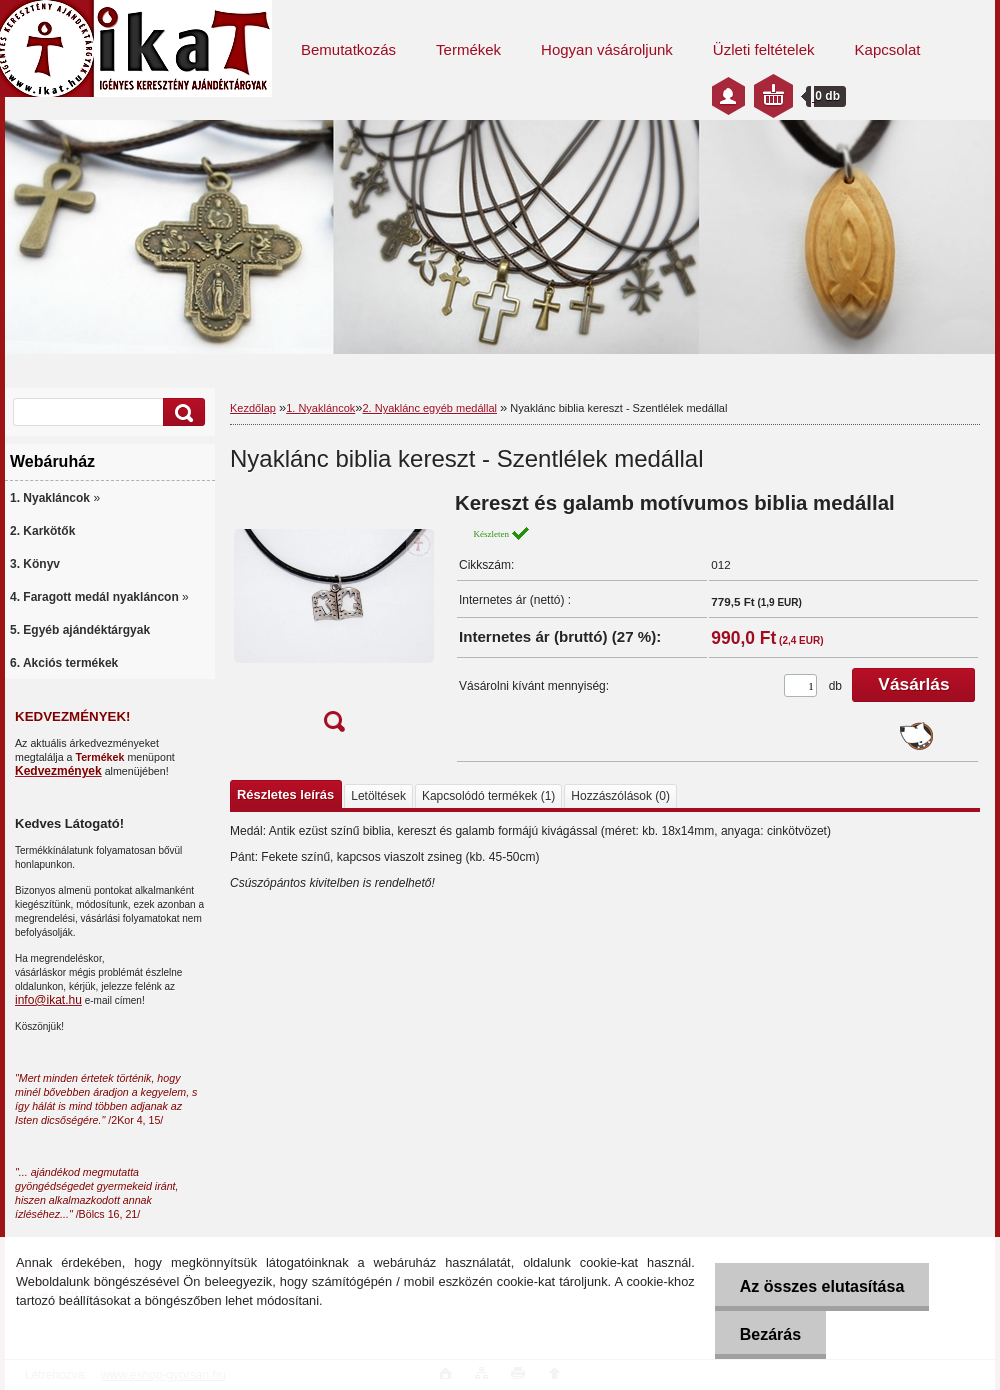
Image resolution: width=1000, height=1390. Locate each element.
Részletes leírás (285, 794)
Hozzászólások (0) (620, 796)
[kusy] (800, 685)
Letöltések (378, 796)
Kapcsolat (888, 49)
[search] (181, 412)
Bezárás (770, 1334)
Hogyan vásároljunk (607, 49)
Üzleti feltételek (764, 49)
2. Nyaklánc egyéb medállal (429, 408)
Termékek (468, 49)
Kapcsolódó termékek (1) (488, 796)
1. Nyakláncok (320, 408)
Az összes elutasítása (822, 1286)
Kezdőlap (253, 408)
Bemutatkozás (348, 49)
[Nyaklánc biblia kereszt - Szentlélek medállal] (334, 618)
